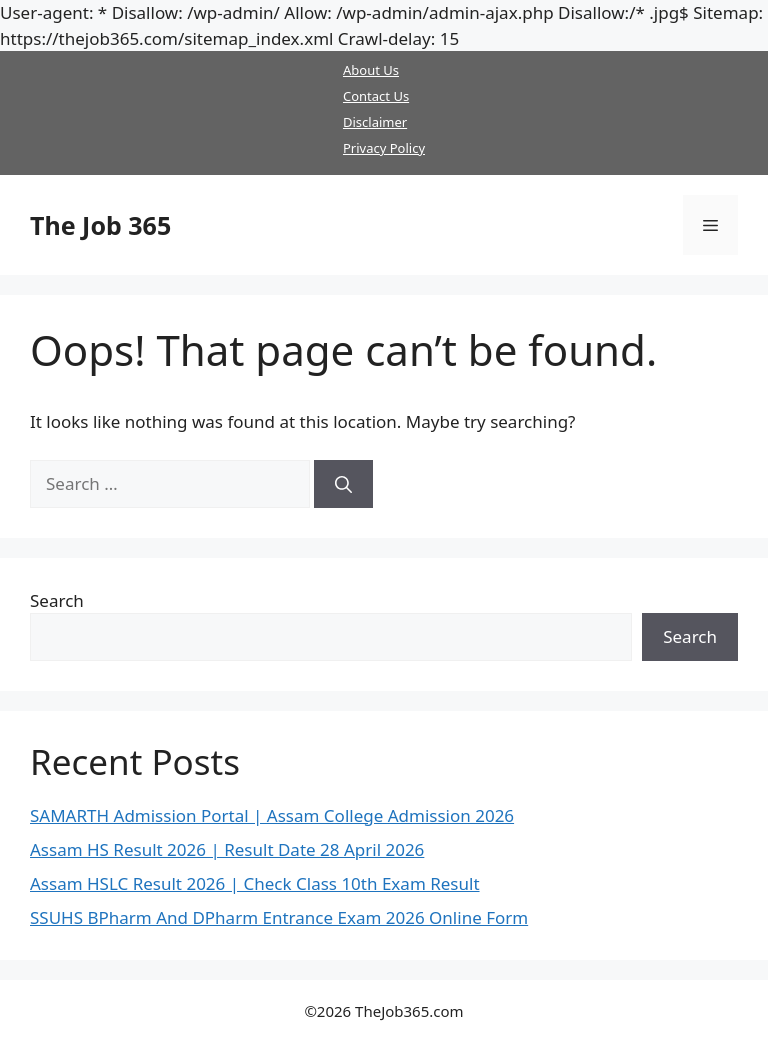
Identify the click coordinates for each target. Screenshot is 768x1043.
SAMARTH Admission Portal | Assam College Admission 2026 (272, 815)
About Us (371, 70)
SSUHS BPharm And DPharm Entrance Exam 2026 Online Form (279, 917)
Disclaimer (375, 122)
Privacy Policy (384, 148)
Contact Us (376, 96)
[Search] (343, 484)
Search (57, 600)
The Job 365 (100, 225)
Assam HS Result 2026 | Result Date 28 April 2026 (227, 849)
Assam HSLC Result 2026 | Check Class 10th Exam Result (255, 883)
